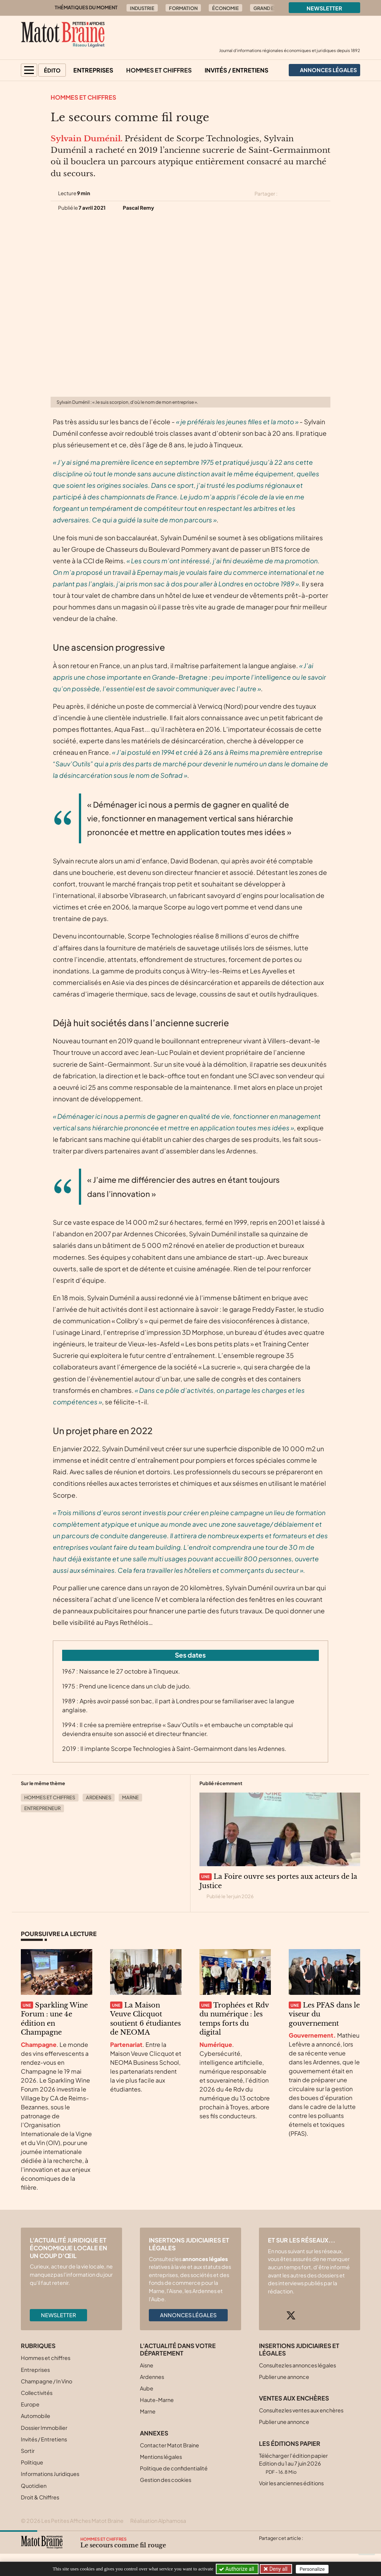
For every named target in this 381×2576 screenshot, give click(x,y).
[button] (29, 70)
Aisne (146, 2365)
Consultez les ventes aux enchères (301, 2410)
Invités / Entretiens (236, 70)
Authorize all (237, 2569)
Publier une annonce (284, 2376)
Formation (183, 8)
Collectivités (36, 2392)
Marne (130, 1797)
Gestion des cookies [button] (165, 2479)
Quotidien (34, 2485)
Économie (225, 8)
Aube (146, 2388)
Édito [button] (52, 70)
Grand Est (266, 8)
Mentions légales (161, 2456)
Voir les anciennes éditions (291, 2483)
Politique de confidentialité (174, 2468)
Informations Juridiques (50, 2473)
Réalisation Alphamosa (158, 2520)
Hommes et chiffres (159, 70)
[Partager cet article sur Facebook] (299, 194)
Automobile (35, 2415)
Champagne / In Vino (46, 2381)
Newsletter (324, 8)
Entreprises (93, 70)
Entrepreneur (42, 1808)
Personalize (312, 2569)
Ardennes (98, 1797)
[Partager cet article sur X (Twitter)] (286, 194)
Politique (32, 2462)
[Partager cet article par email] (325, 194)
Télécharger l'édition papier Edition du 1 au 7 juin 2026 (293, 2463)
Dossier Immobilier (44, 2427)
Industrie (142, 8)
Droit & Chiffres (40, 2497)
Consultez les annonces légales (297, 2365)
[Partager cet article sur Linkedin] (312, 194)
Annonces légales (188, 2315)
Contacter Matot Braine (169, 2445)
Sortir (28, 2450)
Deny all (277, 2569)
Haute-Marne (157, 2399)
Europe (30, 2404)
